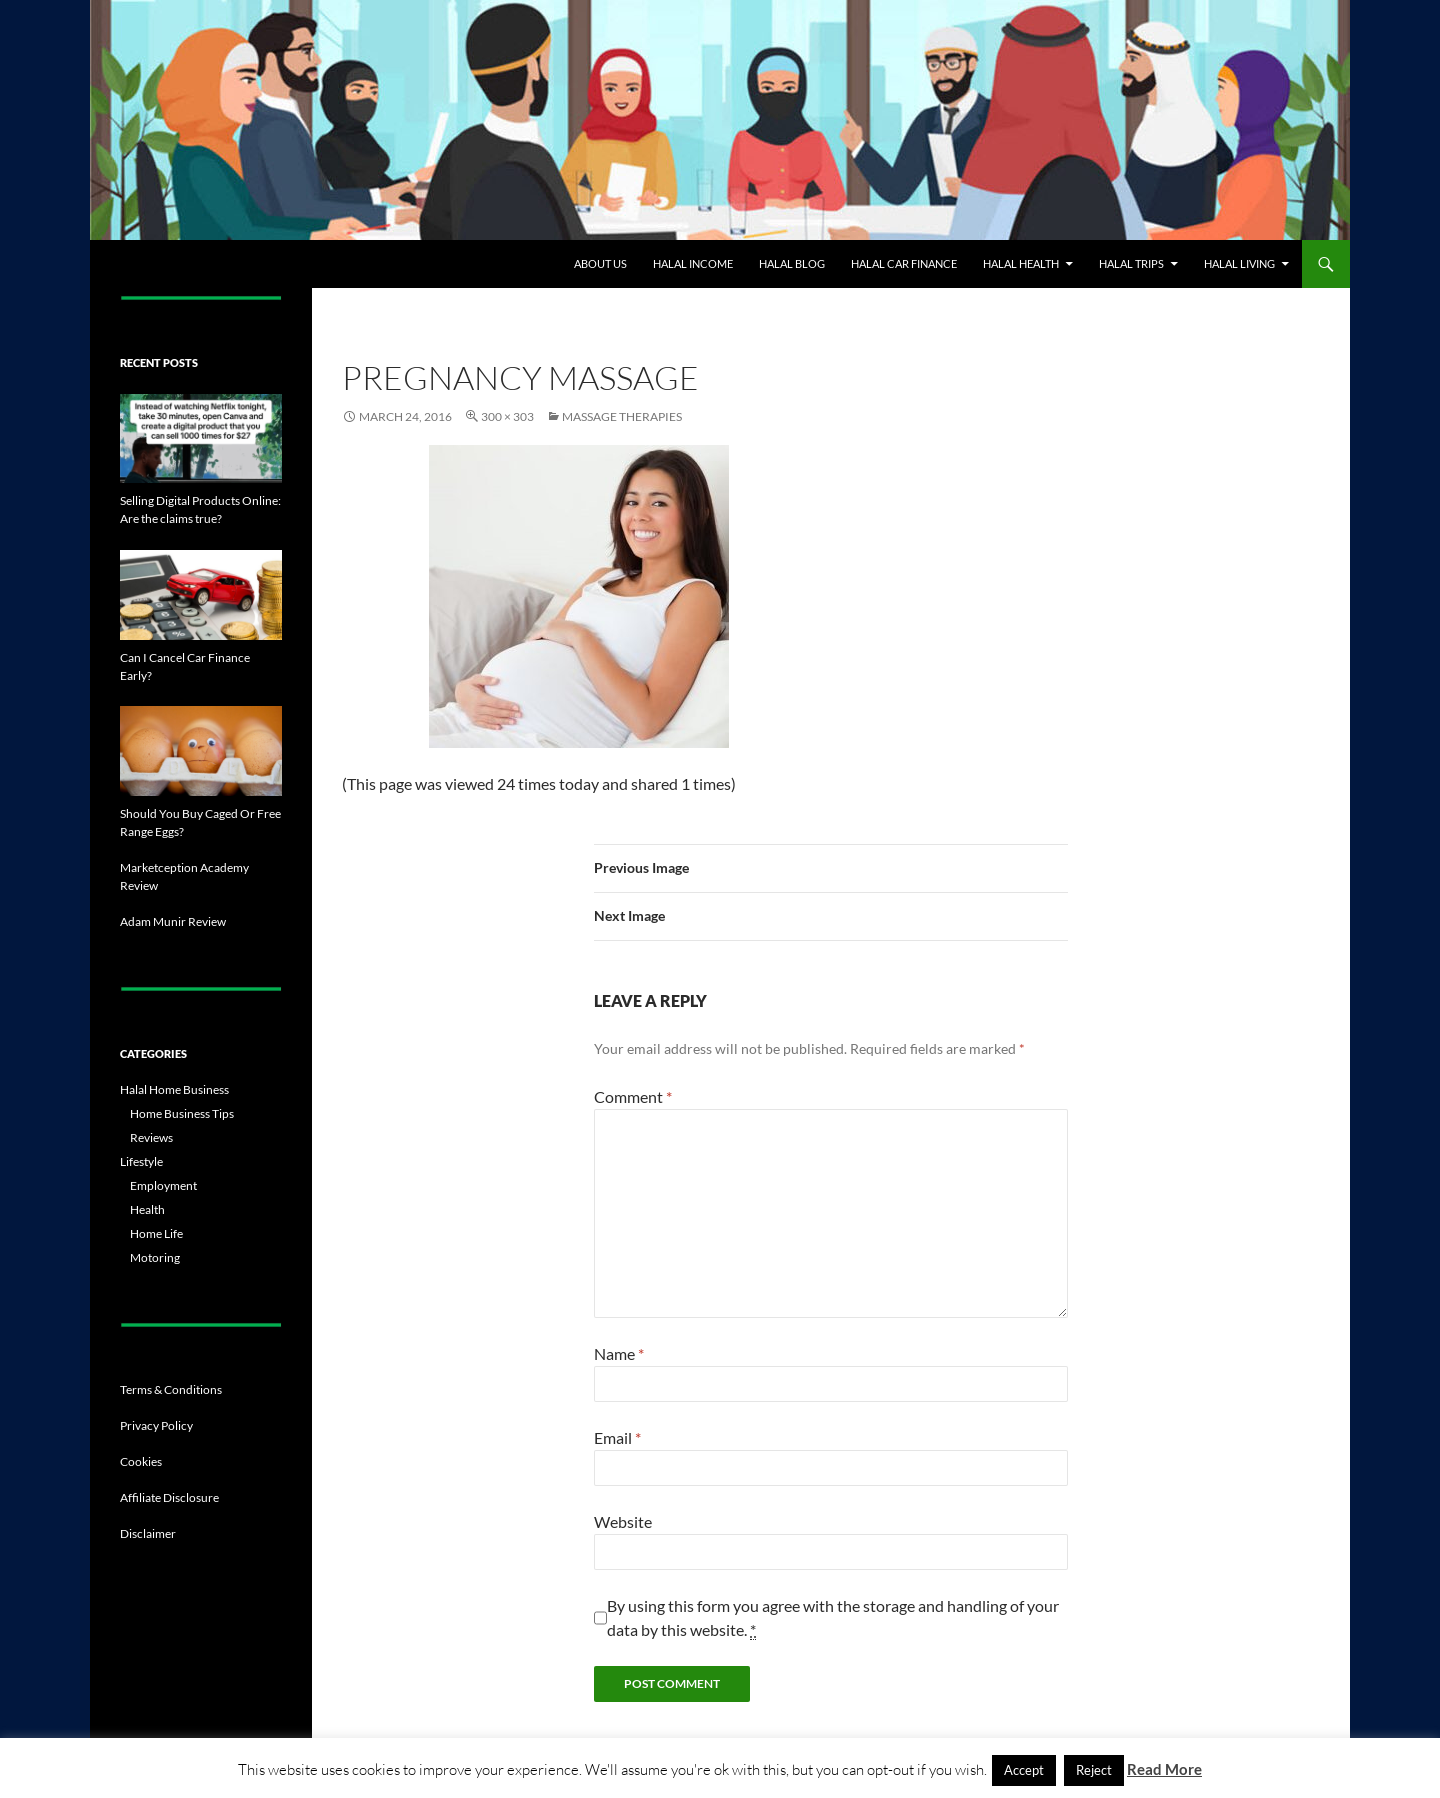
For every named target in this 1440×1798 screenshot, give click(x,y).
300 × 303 (507, 416)
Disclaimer (148, 1533)
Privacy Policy (156, 1425)
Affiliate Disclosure (169, 1497)
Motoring (155, 1257)
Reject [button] (1094, 1770)
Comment (633, 1096)
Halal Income (693, 263)
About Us (600, 263)
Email (617, 1437)
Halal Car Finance (904, 263)
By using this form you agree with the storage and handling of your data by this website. (833, 1618)
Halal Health (1021, 263)
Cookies (141, 1461)
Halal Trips (1131, 263)
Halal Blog (792, 263)
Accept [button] (1024, 1770)
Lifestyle (141, 1161)
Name (619, 1353)
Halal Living (1239, 263)
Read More (1164, 1769)
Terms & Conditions (171, 1389)
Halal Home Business (174, 1089)
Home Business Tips (182, 1113)
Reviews (151, 1137)
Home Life (156, 1233)
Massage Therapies (622, 416)
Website (623, 1521)
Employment (163, 1185)
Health (147, 1209)
